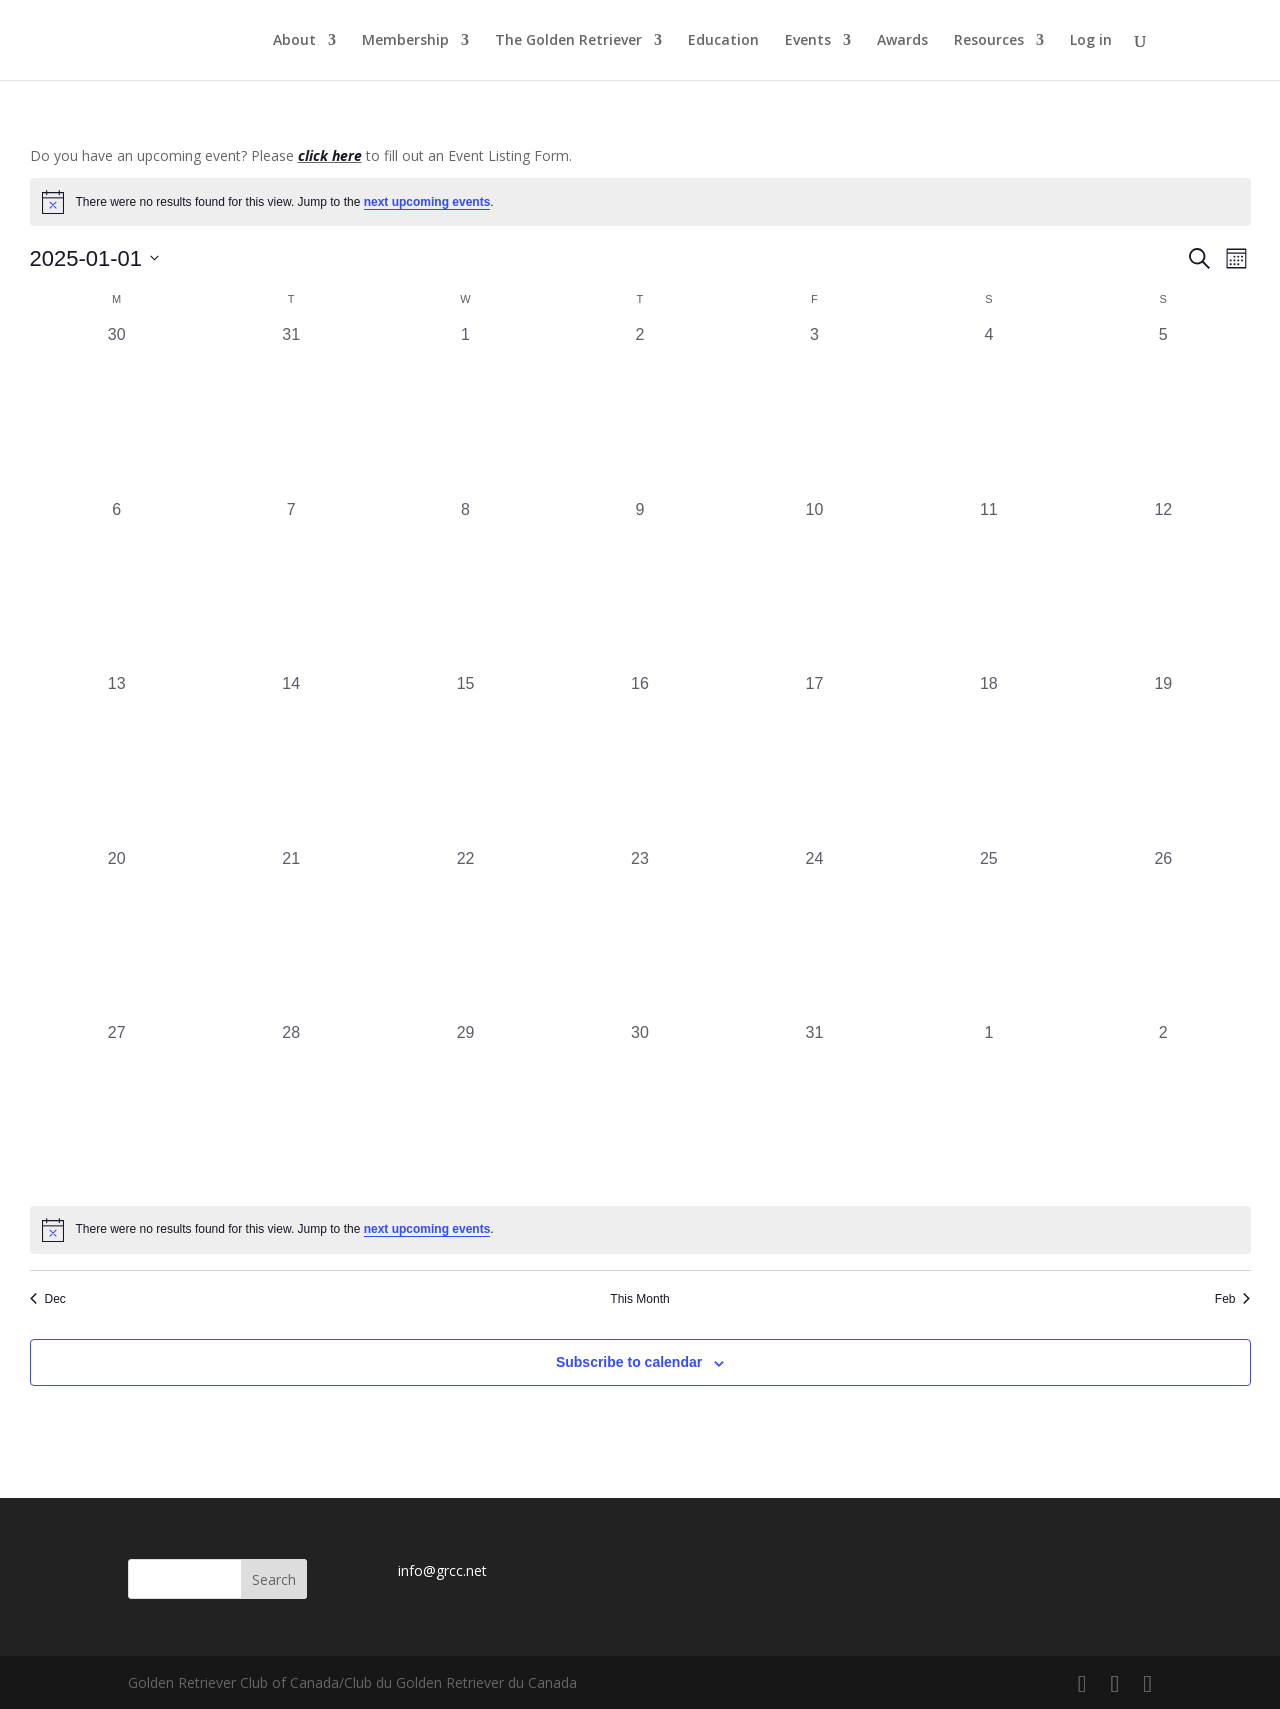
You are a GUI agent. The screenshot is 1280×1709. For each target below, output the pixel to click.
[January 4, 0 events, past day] (989, 410)
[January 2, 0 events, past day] (640, 410)
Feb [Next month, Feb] (1233, 1299)
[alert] (640, 202)
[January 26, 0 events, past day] (1163, 934)
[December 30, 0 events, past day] (117, 410)
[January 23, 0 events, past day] (640, 934)
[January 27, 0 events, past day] (117, 1108)
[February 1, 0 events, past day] (989, 1108)
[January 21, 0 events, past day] (291, 934)
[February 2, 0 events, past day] (1163, 1108)
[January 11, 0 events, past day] (989, 585)
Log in (1091, 41)
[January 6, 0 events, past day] (117, 585)
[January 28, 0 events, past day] (291, 1108)
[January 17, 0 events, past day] (814, 759)
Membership (405, 41)
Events (808, 41)
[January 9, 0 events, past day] (640, 585)
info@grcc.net (442, 1570)
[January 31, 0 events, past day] (814, 1108)
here (345, 155)
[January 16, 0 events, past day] (640, 759)
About (294, 41)
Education (723, 41)
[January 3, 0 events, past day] (814, 410)
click (313, 155)
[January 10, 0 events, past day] (814, 585)
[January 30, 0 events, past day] (640, 1108)
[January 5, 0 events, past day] (1163, 410)
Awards (902, 41)
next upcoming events (427, 202)
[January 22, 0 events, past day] (465, 934)
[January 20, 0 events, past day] (117, 934)
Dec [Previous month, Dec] (48, 1299)
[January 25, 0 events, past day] (989, 934)
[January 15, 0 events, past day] (465, 759)
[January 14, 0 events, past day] (291, 759)
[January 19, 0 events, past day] (1163, 759)
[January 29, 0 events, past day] (465, 1108)
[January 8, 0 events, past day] (465, 585)
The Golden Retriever (568, 41)
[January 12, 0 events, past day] (1163, 585)
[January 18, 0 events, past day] (989, 759)
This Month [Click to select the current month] (639, 1299)
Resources (989, 41)
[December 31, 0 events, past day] (291, 410)
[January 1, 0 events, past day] (465, 410)
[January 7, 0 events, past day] (291, 585)
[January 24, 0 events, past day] (814, 934)
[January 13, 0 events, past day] (117, 759)
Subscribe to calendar (629, 1362)
